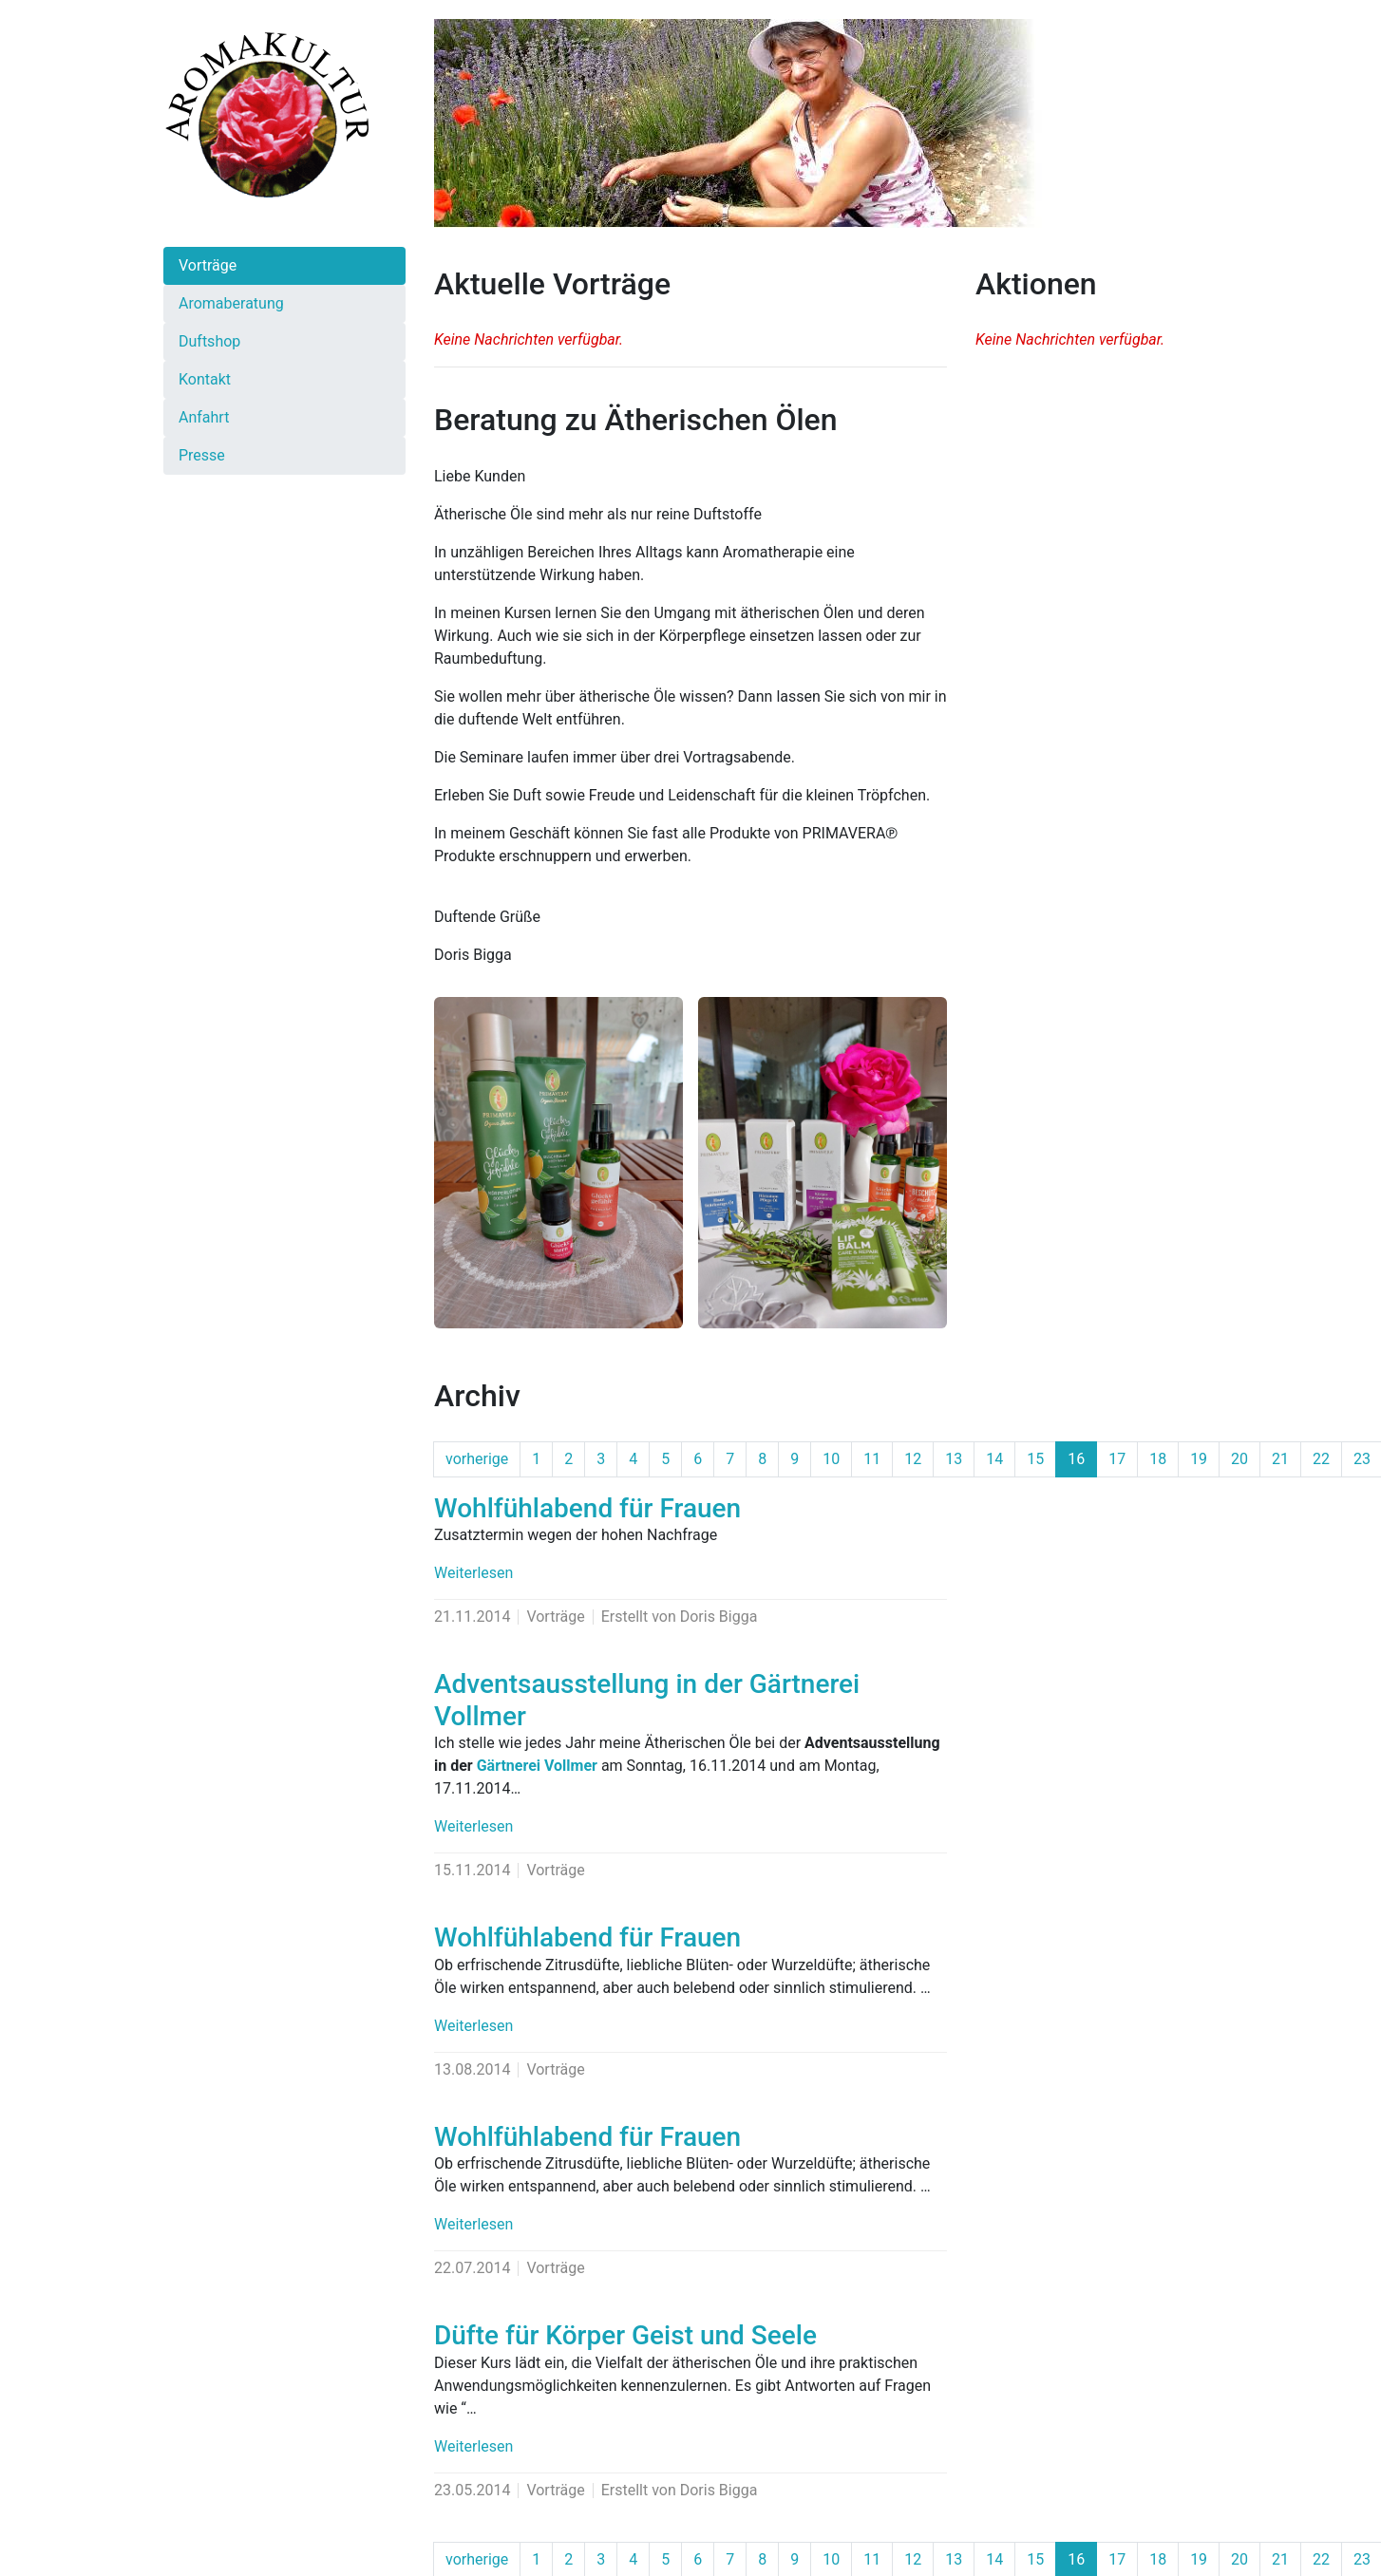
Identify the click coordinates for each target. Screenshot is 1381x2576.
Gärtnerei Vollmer (537, 1766)
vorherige (476, 1459)
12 (912, 1459)
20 (1239, 1459)
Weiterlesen (473, 1573)
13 (953, 1459)
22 (1321, 1459)
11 (871, 1459)
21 (1280, 1459)
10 (831, 1459)
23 (1362, 1459)
